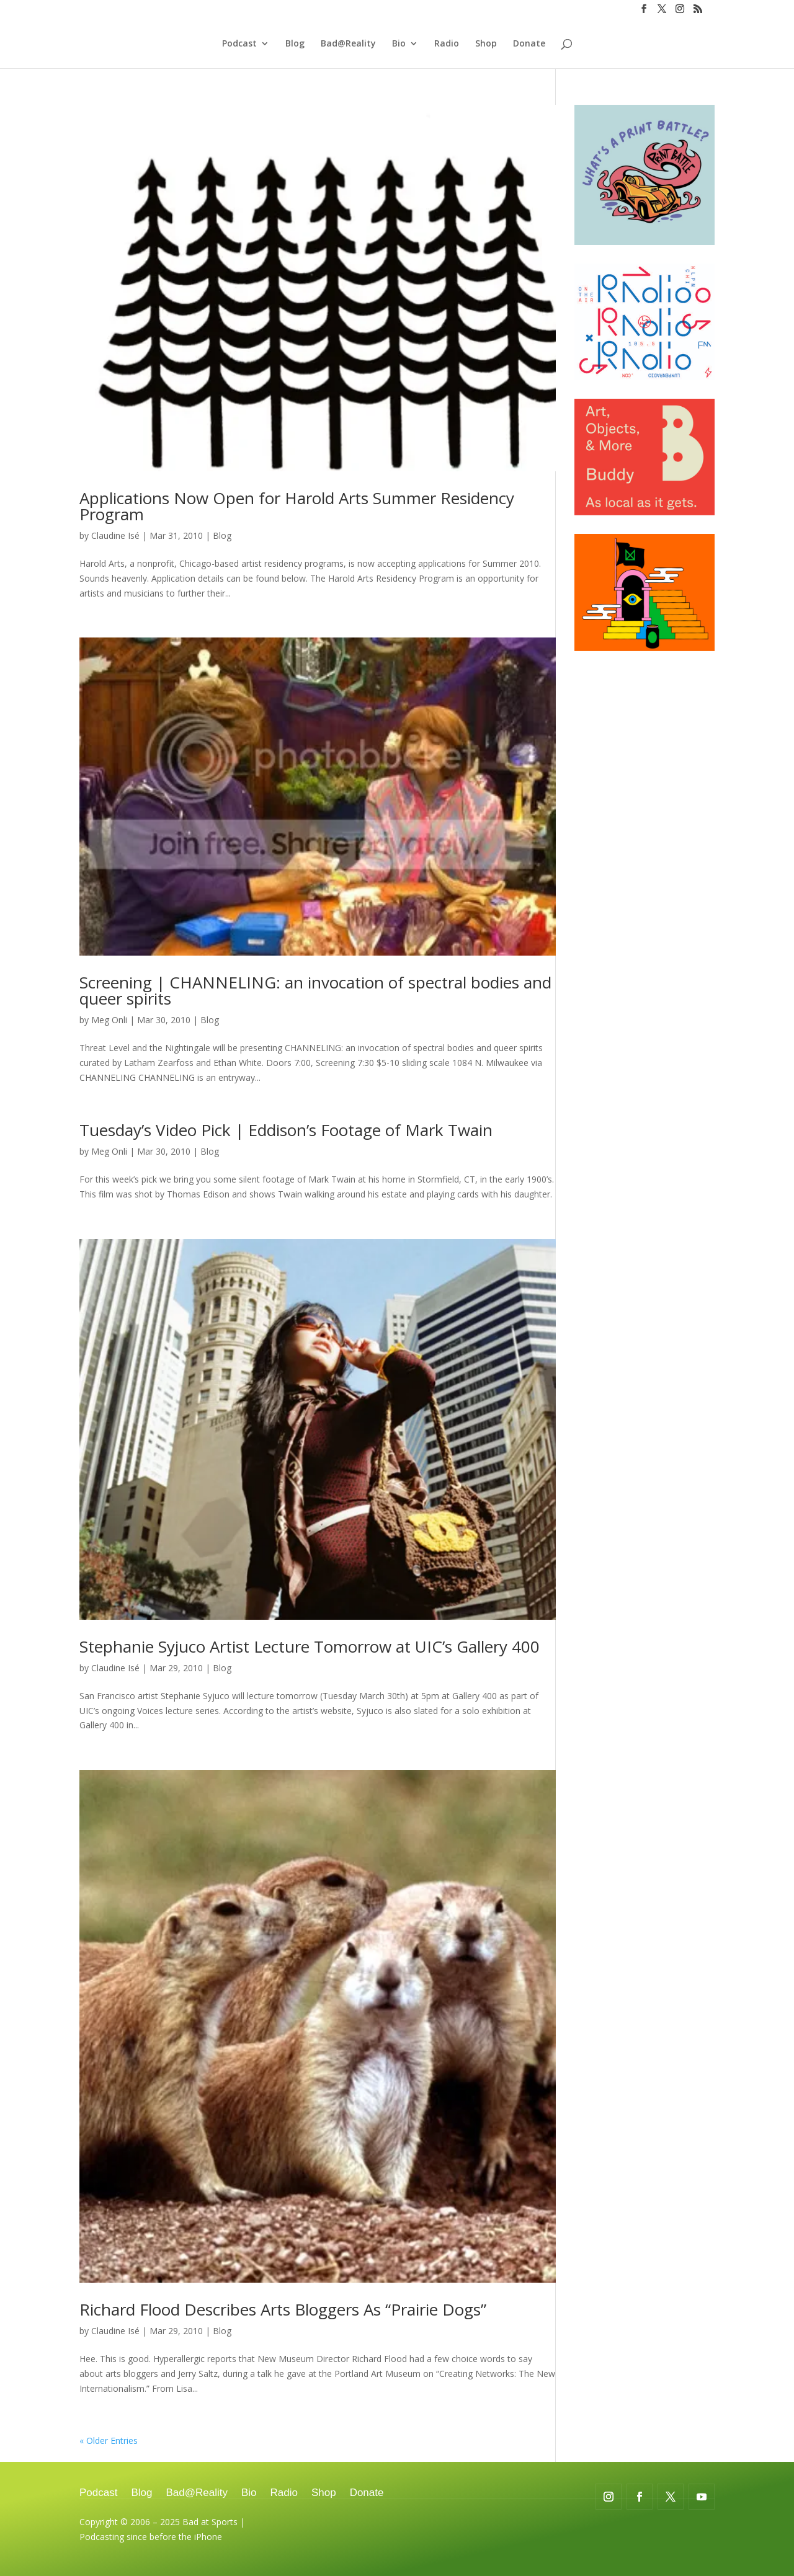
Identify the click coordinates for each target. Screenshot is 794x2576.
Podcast (239, 44)
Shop (486, 44)
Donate (529, 44)
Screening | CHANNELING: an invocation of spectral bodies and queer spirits (315, 990)
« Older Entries (108, 2440)
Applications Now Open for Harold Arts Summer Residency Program (296, 506)
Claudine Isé (115, 535)
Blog (295, 44)
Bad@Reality (348, 44)
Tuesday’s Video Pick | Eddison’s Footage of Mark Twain (286, 1130)
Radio (446, 44)
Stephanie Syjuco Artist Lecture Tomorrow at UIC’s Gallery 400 (309, 1646)
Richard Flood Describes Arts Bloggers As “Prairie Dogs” (282, 2309)
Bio (399, 44)
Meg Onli (109, 1020)
